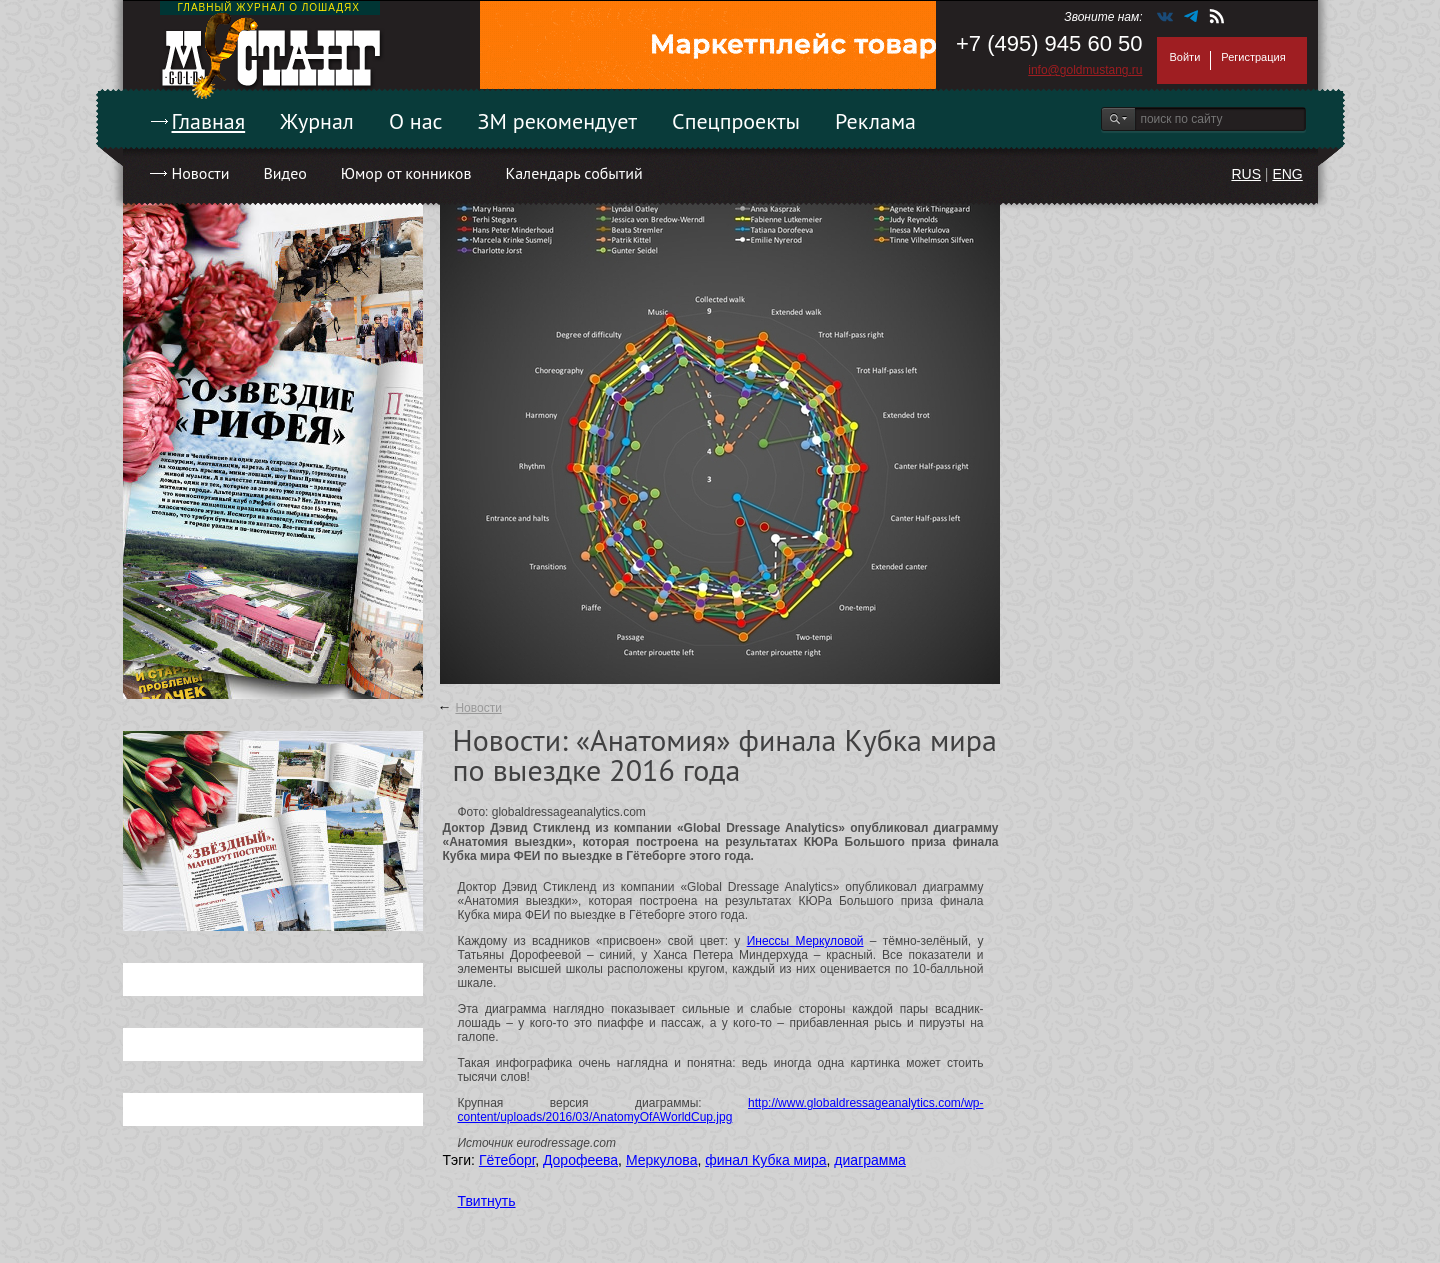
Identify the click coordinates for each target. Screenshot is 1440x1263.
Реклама (875, 121)
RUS (1246, 174)
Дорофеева (580, 1160)
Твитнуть (487, 1201)
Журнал (317, 121)
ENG (1287, 174)
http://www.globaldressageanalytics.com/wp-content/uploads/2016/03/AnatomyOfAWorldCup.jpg (721, 1110)
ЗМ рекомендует (558, 121)
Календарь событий (573, 173)
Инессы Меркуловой (805, 941)
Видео (284, 173)
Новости (201, 173)
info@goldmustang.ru (1085, 70)
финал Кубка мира (765, 1160)
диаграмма (870, 1160)
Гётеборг (507, 1160)
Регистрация (1253, 57)
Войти (1185, 57)
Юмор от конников (406, 173)
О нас (416, 121)
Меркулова (662, 1160)
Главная (209, 121)
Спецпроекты (736, 121)
